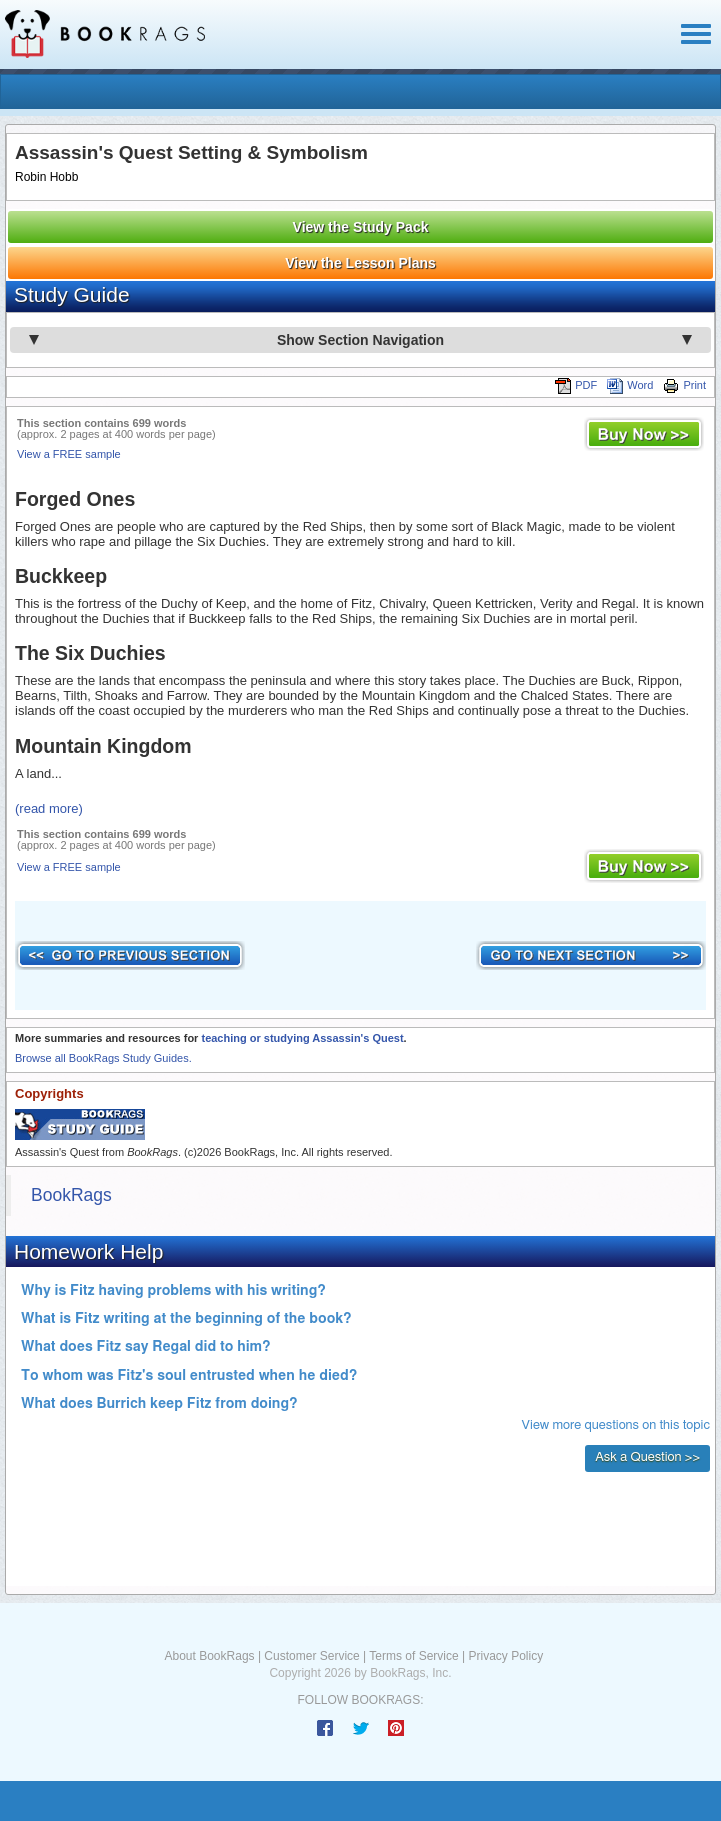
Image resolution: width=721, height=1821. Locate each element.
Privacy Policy (505, 1656)
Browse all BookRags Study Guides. (103, 1058)
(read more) (49, 808)
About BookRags (210, 1656)
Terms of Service (413, 1656)
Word (630, 385)
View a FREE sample (69, 454)
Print (684, 385)
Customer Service (311, 1656)
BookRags (71, 1195)
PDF (576, 385)
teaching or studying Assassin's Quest (302, 1038)
